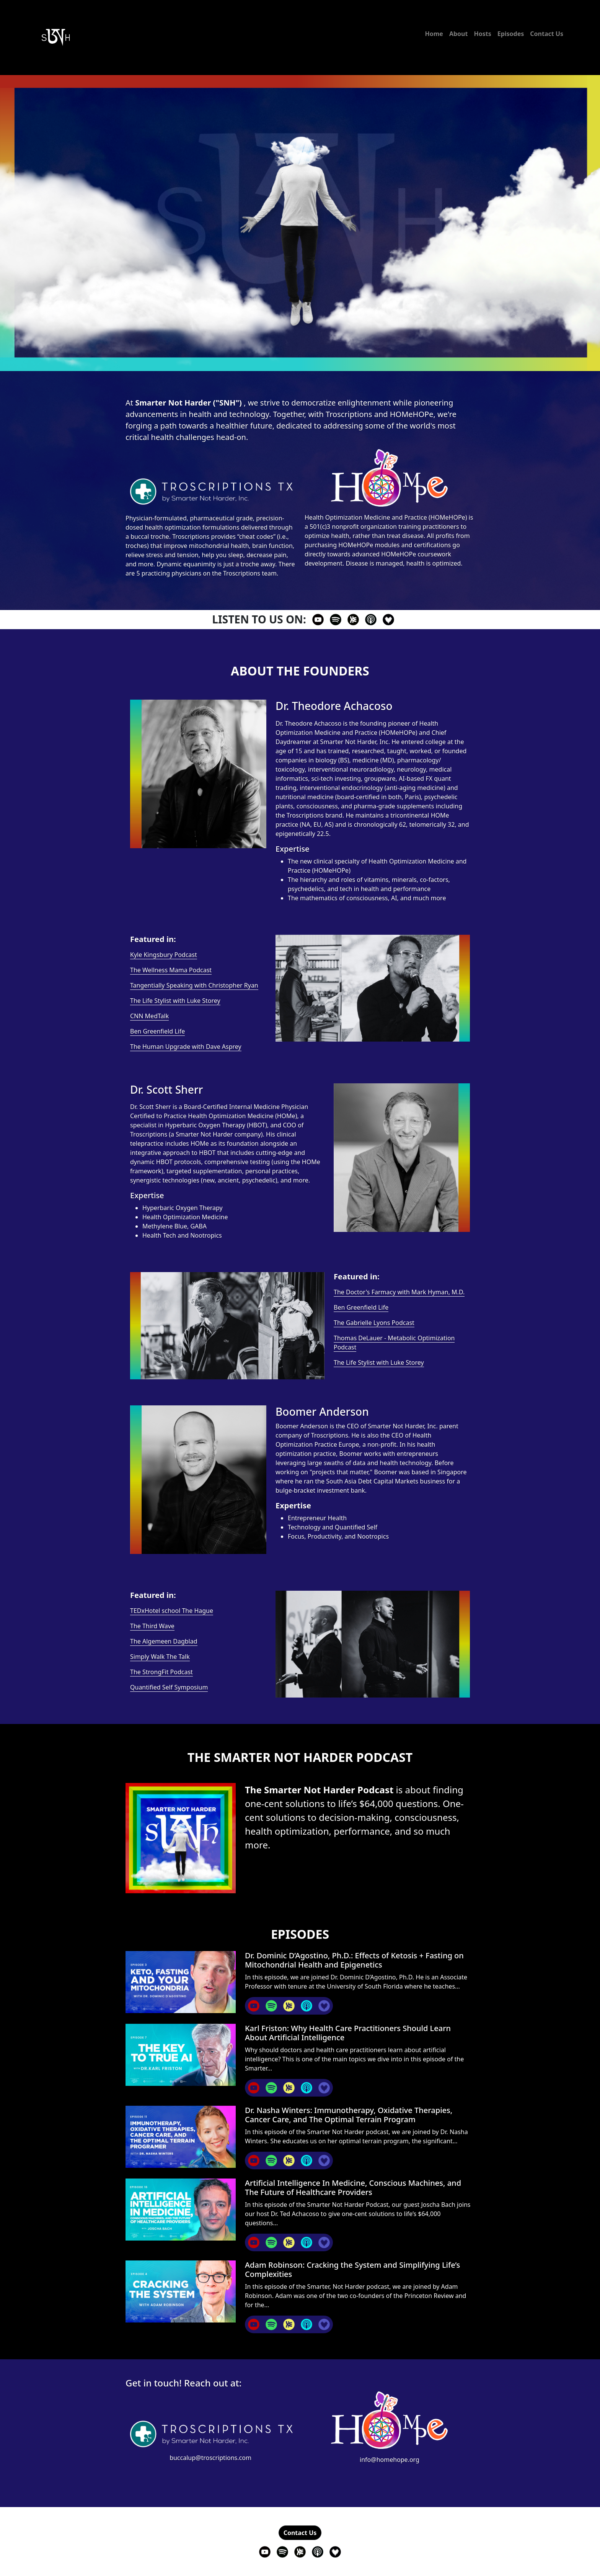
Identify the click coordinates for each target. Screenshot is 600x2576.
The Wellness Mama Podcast (171, 970)
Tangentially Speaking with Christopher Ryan (194, 985)
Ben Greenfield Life (157, 1031)
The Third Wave (152, 1626)
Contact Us (546, 33)
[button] (300, 2532)
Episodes (510, 33)
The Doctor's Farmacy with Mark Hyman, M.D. (399, 1292)
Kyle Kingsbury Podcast (163, 954)
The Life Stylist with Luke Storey (175, 1000)
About (458, 33)
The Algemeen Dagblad (163, 1641)
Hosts (482, 33)
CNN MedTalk (149, 1016)
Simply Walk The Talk (160, 1656)
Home (434, 33)
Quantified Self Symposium (169, 1687)
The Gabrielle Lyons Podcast (374, 1322)
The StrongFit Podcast (161, 1672)
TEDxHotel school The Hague (171, 1610)
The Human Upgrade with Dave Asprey (185, 1046)
